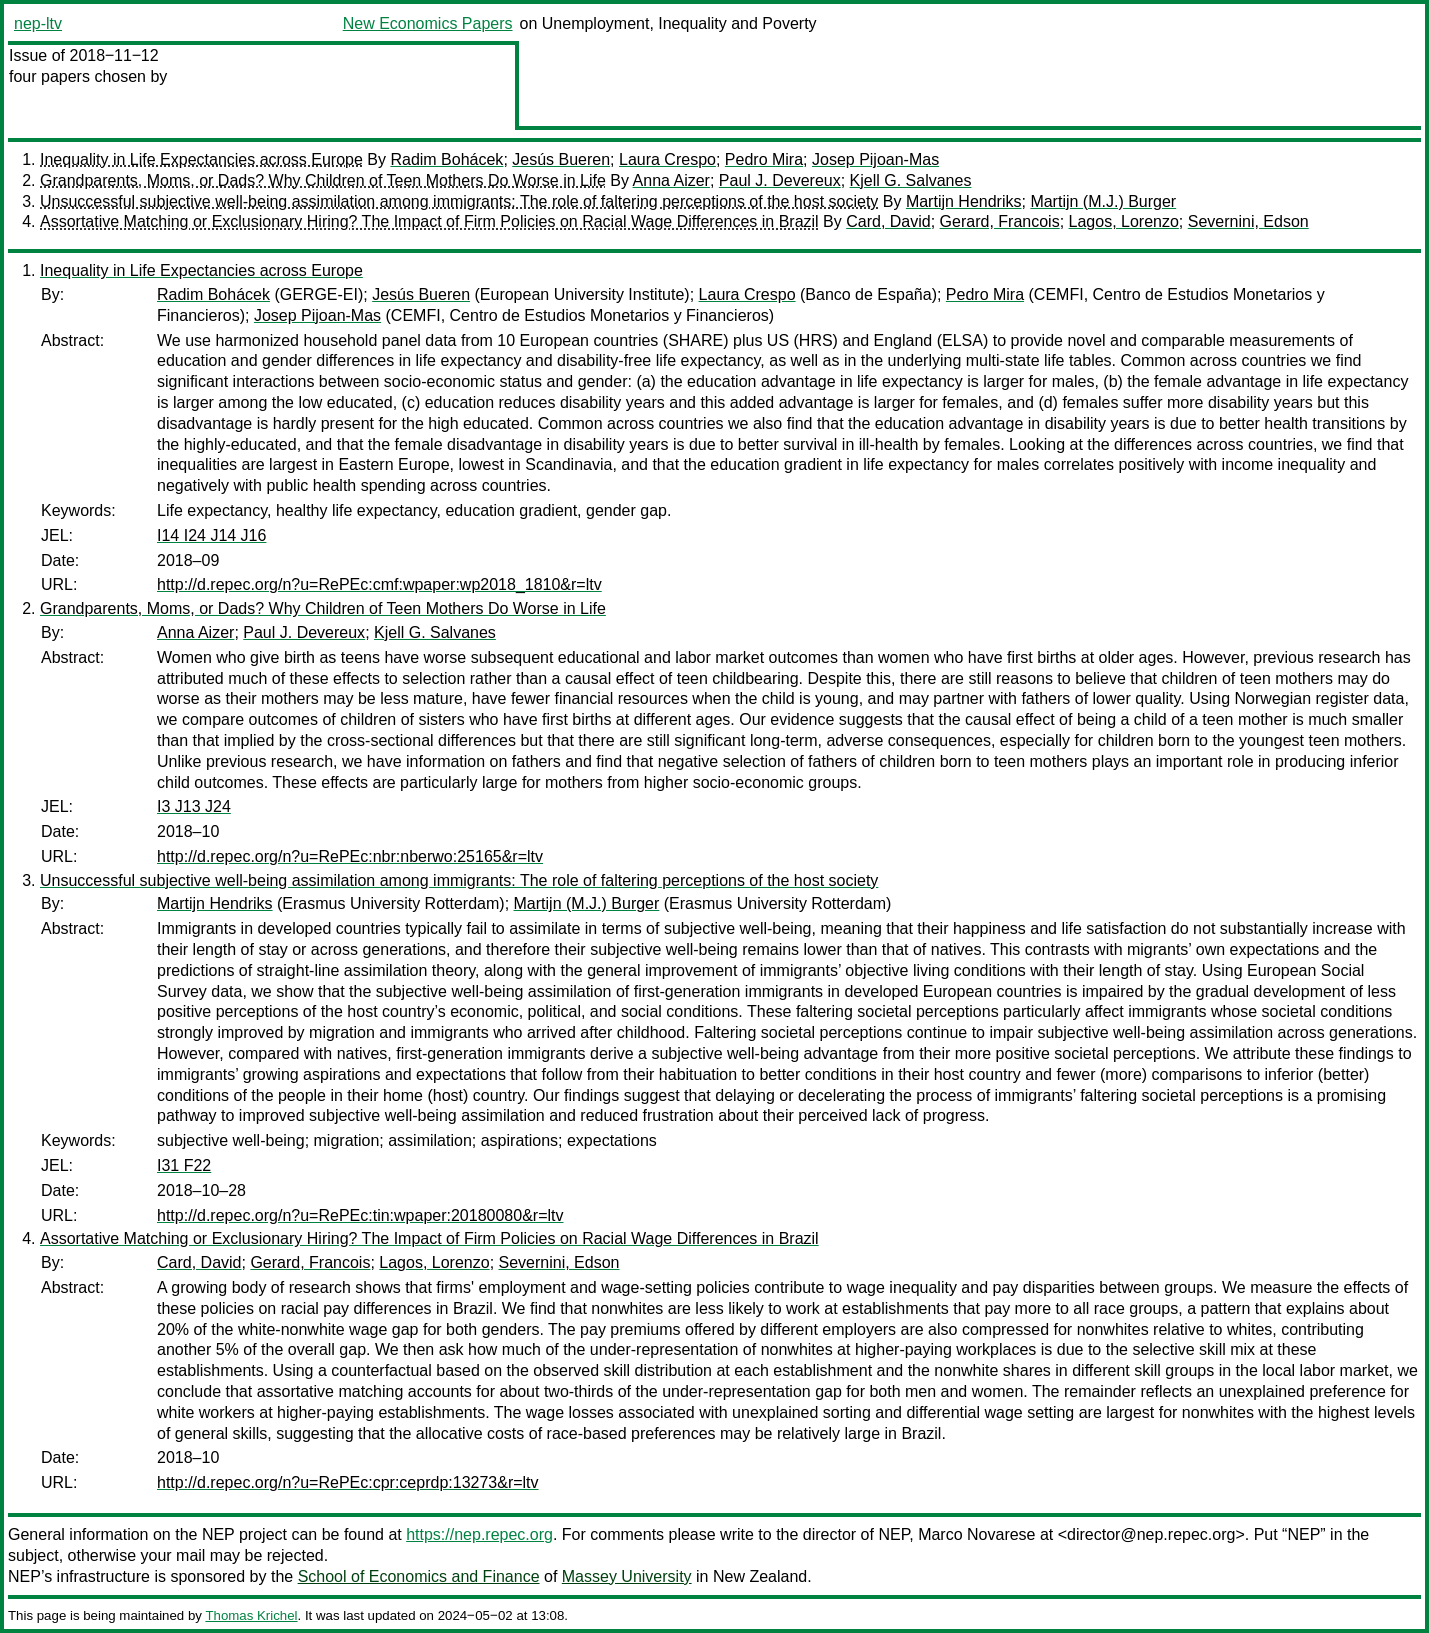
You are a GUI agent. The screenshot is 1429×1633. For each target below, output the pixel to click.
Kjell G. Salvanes (911, 180)
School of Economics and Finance (419, 1576)
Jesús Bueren (561, 159)
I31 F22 (184, 1165)
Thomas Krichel (251, 1615)
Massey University (627, 1576)
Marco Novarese (976, 1534)
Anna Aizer (671, 180)
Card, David (888, 221)
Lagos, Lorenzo (1124, 221)
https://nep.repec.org (479, 1534)
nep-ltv (38, 23)
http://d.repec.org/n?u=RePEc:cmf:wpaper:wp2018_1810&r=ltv (379, 584)
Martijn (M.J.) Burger (1103, 201)
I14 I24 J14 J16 (211, 535)
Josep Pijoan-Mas (875, 159)
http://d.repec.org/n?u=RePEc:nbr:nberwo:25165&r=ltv (350, 856)
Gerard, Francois (1000, 221)
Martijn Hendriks (964, 201)
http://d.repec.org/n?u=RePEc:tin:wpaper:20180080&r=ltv (360, 1215)
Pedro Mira (764, 159)
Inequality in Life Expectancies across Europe (201, 159)
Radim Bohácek (446, 159)
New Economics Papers (428, 23)
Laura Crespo (667, 159)
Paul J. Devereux (780, 180)
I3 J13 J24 (194, 806)
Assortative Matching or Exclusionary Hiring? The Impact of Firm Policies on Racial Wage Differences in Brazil (429, 221)
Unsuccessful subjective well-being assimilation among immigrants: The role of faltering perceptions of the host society (459, 201)
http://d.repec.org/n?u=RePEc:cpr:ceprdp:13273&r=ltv (348, 1482)
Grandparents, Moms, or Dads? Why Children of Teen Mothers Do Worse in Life (323, 180)
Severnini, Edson (1248, 221)
